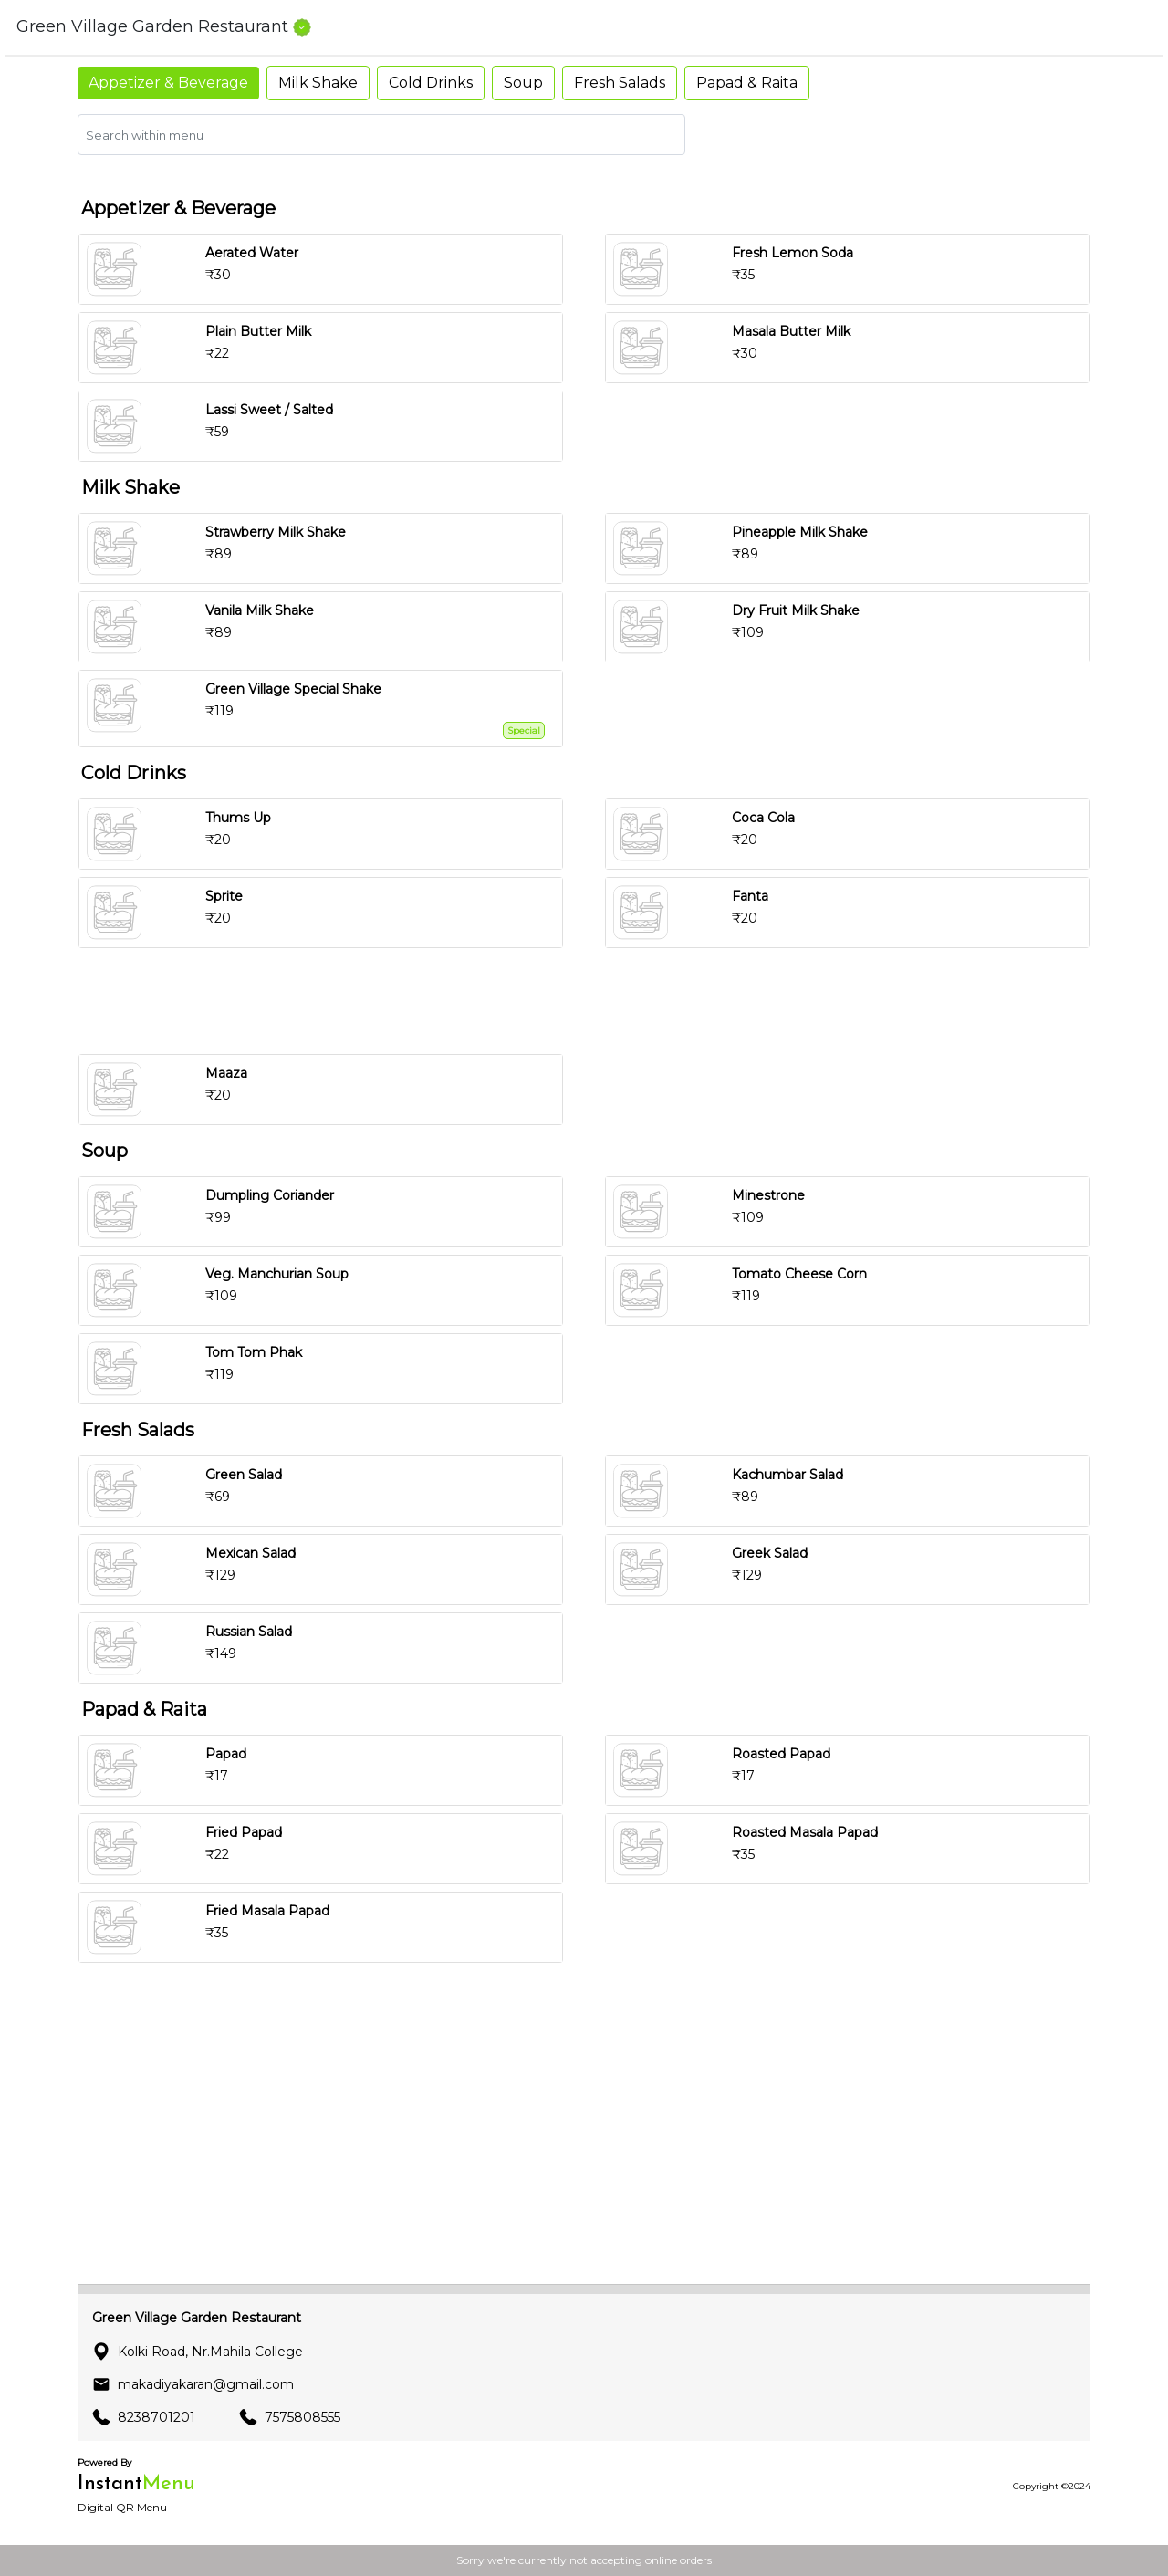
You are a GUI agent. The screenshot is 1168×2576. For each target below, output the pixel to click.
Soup (523, 82)
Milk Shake (318, 82)
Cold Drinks (431, 82)
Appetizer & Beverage (168, 82)
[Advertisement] (591, 1001)
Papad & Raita (747, 82)
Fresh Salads (619, 82)
